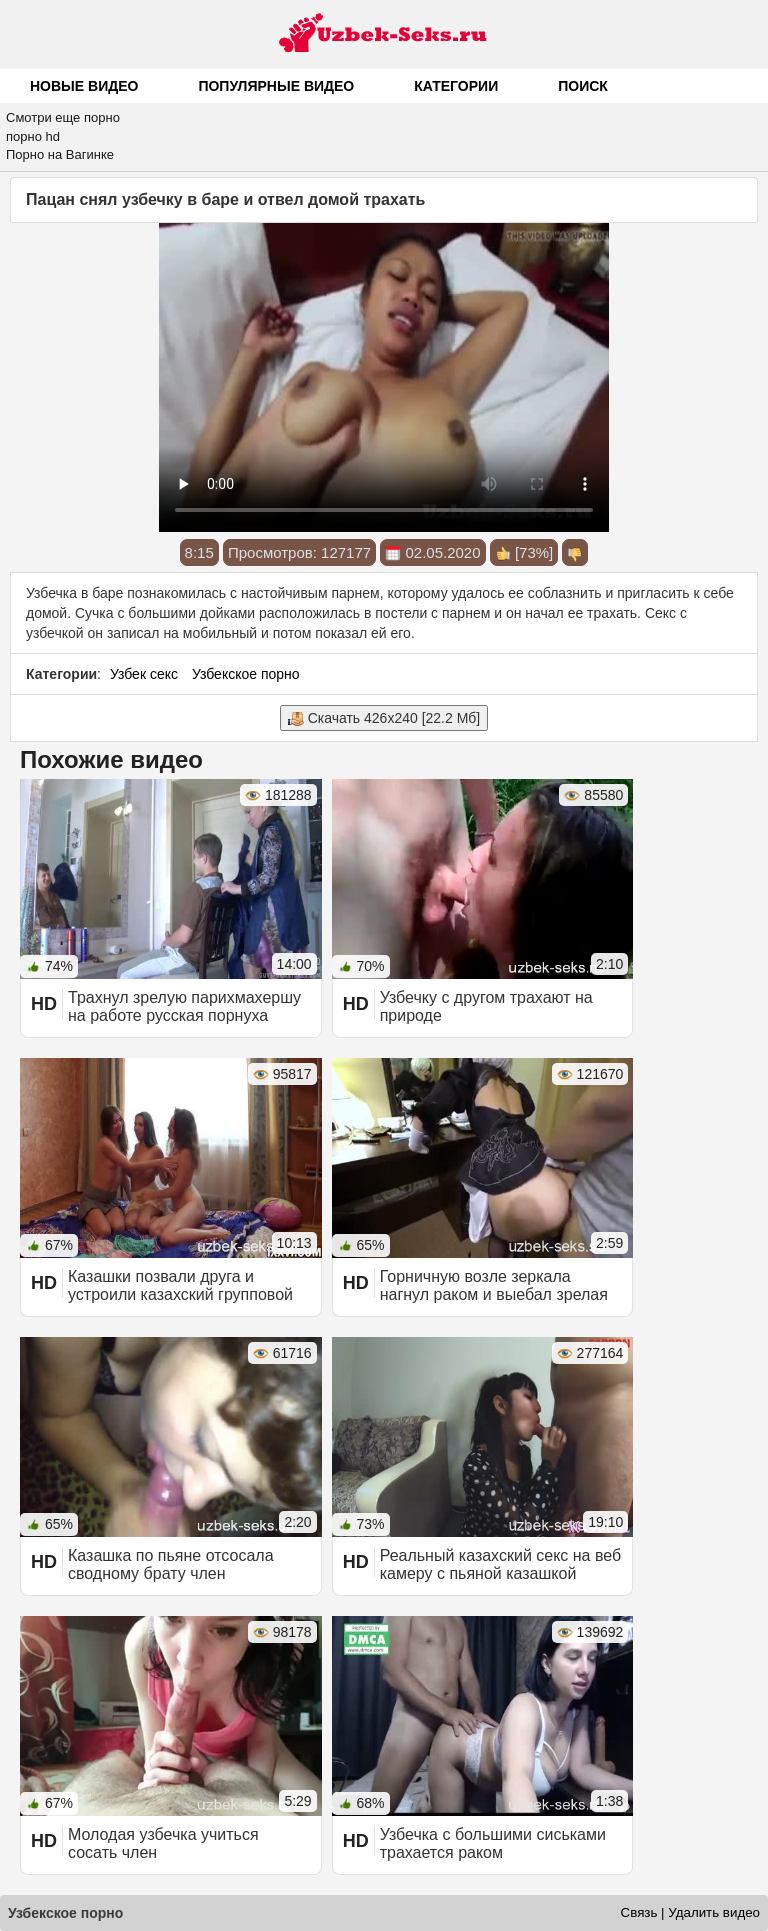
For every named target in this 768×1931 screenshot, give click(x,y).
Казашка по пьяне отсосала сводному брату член (171, 1564)
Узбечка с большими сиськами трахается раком (493, 1843)
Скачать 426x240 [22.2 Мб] (384, 718)
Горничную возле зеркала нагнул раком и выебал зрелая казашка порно (494, 1294)
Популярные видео (276, 86)
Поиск (583, 86)
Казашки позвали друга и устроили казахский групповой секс (180, 1294)
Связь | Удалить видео (690, 1912)
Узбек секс (144, 674)
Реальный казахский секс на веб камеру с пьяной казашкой (501, 1564)
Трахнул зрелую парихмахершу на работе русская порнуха (184, 1006)
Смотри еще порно (63, 117)
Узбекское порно (246, 674)
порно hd (33, 136)
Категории (456, 86)
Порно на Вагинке (60, 154)
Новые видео (84, 86)
